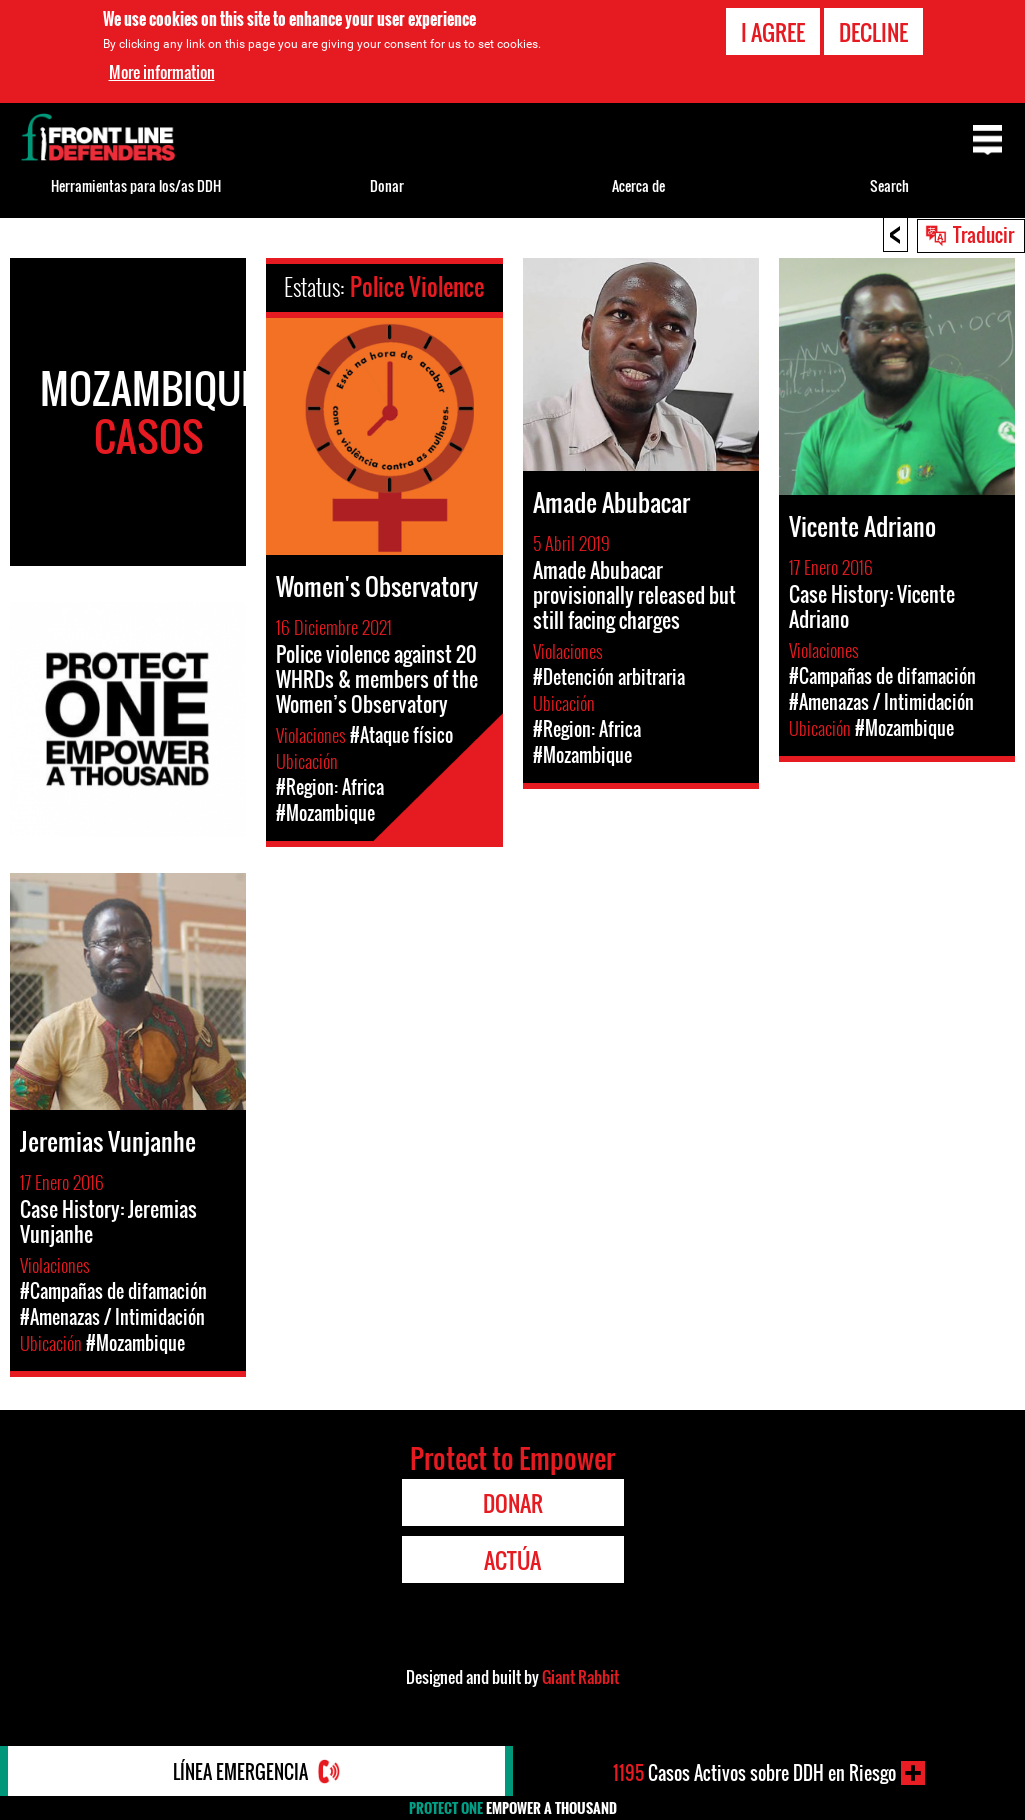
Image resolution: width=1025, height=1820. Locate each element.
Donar (387, 185)
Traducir (983, 234)
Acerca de (638, 185)
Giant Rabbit (580, 1677)
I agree (773, 32)
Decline (873, 32)
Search (889, 185)
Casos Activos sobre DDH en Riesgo (754, 1773)
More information (162, 72)
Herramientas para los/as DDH (136, 185)
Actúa (512, 1560)
